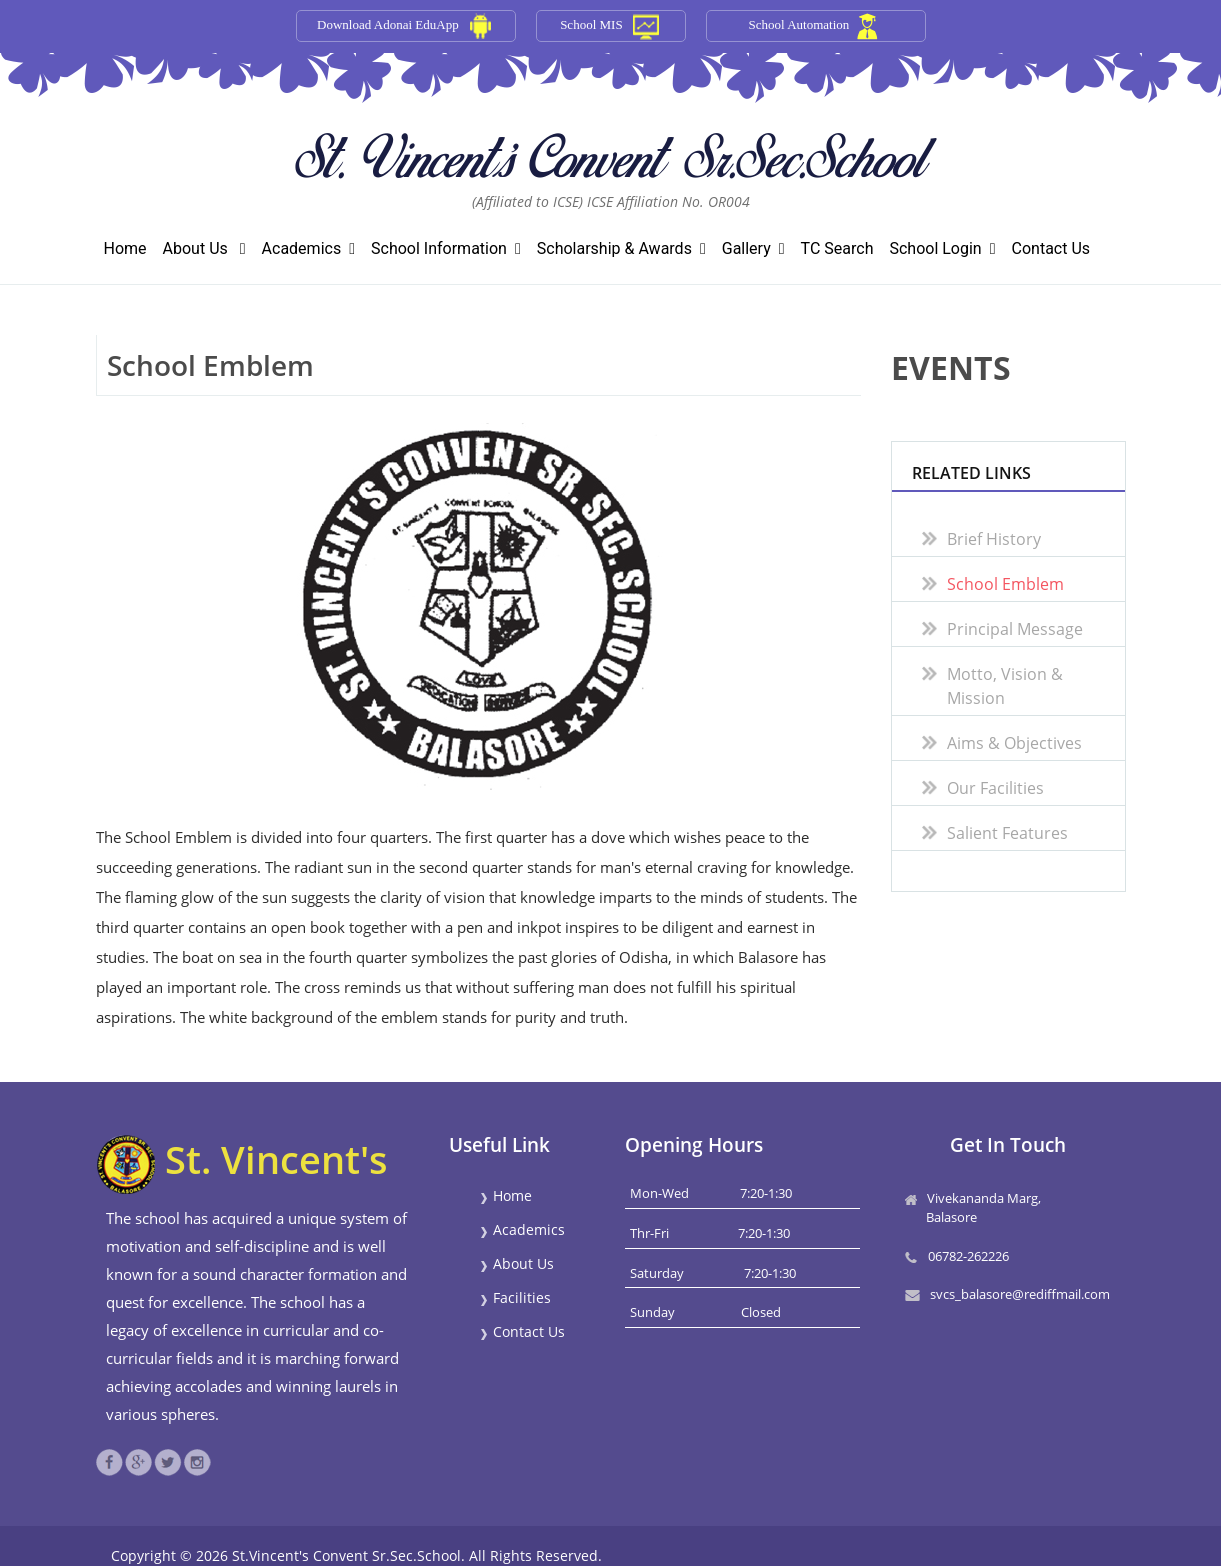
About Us (204, 248)
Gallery (753, 248)
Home (125, 248)
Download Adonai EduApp (388, 24)
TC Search (837, 248)
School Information (446, 248)
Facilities (515, 1297)
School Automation (799, 24)
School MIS (591, 24)
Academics (308, 248)
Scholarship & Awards (621, 248)
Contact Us (1051, 248)
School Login (942, 248)
